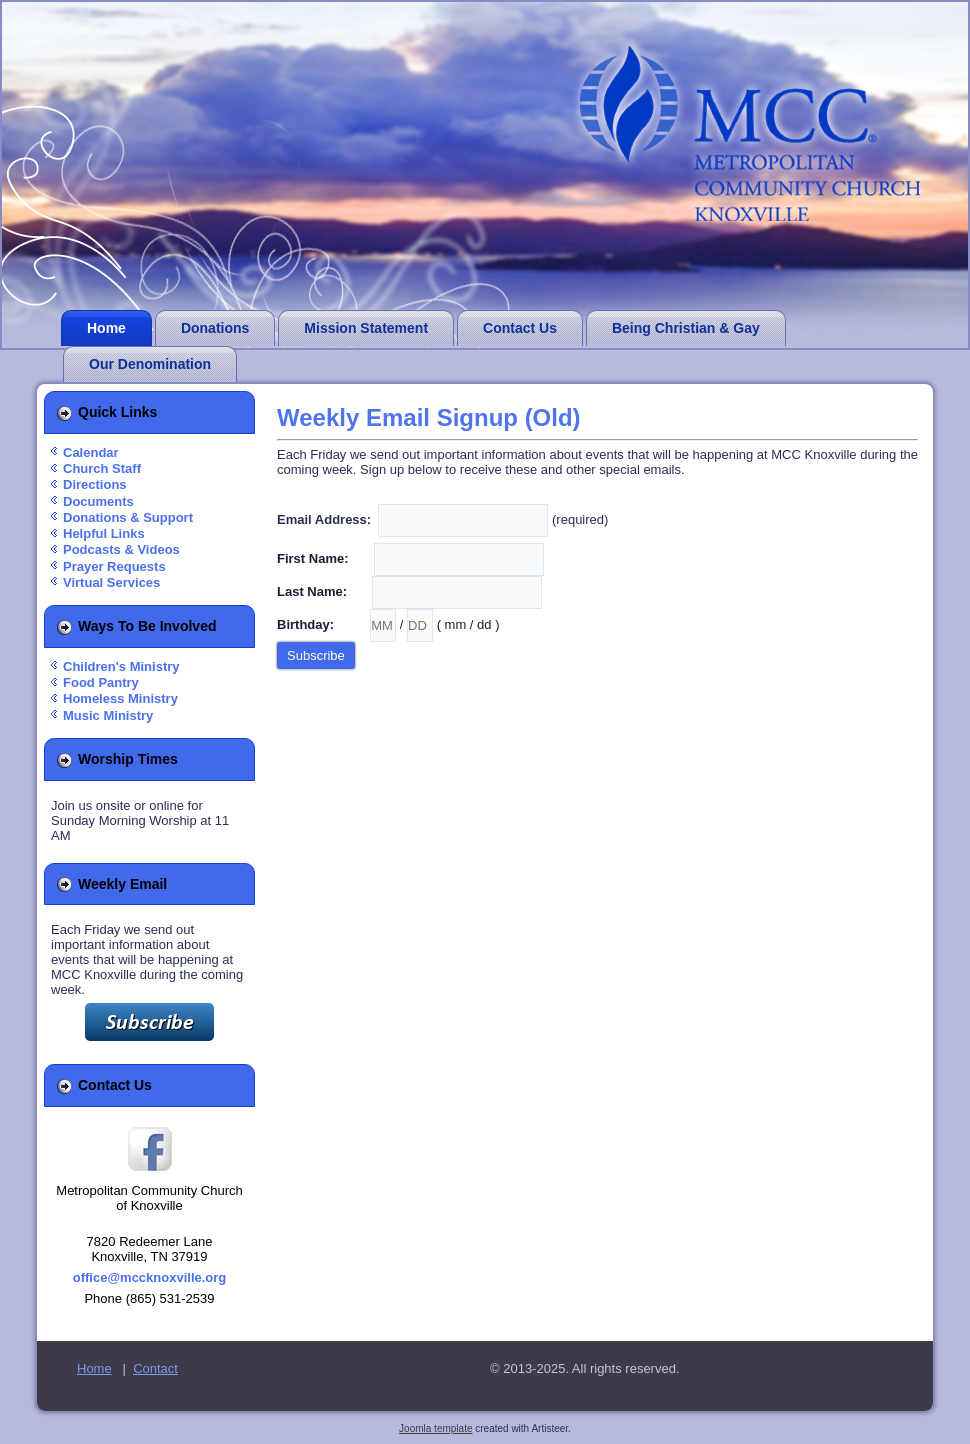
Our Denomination (150, 364)
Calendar (91, 452)
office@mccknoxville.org (150, 1277)
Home (106, 328)
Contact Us (520, 328)
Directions (95, 484)
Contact (155, 1368)
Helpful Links (104, 533)
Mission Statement (366, 328)
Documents (98, 501)
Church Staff (102, 468)
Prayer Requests (114, 566)
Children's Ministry (121, 666)
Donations (215, 328)
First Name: (323, 558)
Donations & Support (128, 517)
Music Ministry (108, 715)
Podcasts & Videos (121, 549)
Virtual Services (111, 582)
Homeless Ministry (120, 698)
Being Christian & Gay (686, 328)
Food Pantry (101, 682)
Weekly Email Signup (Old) (429, 417)
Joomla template (435, 1428)
